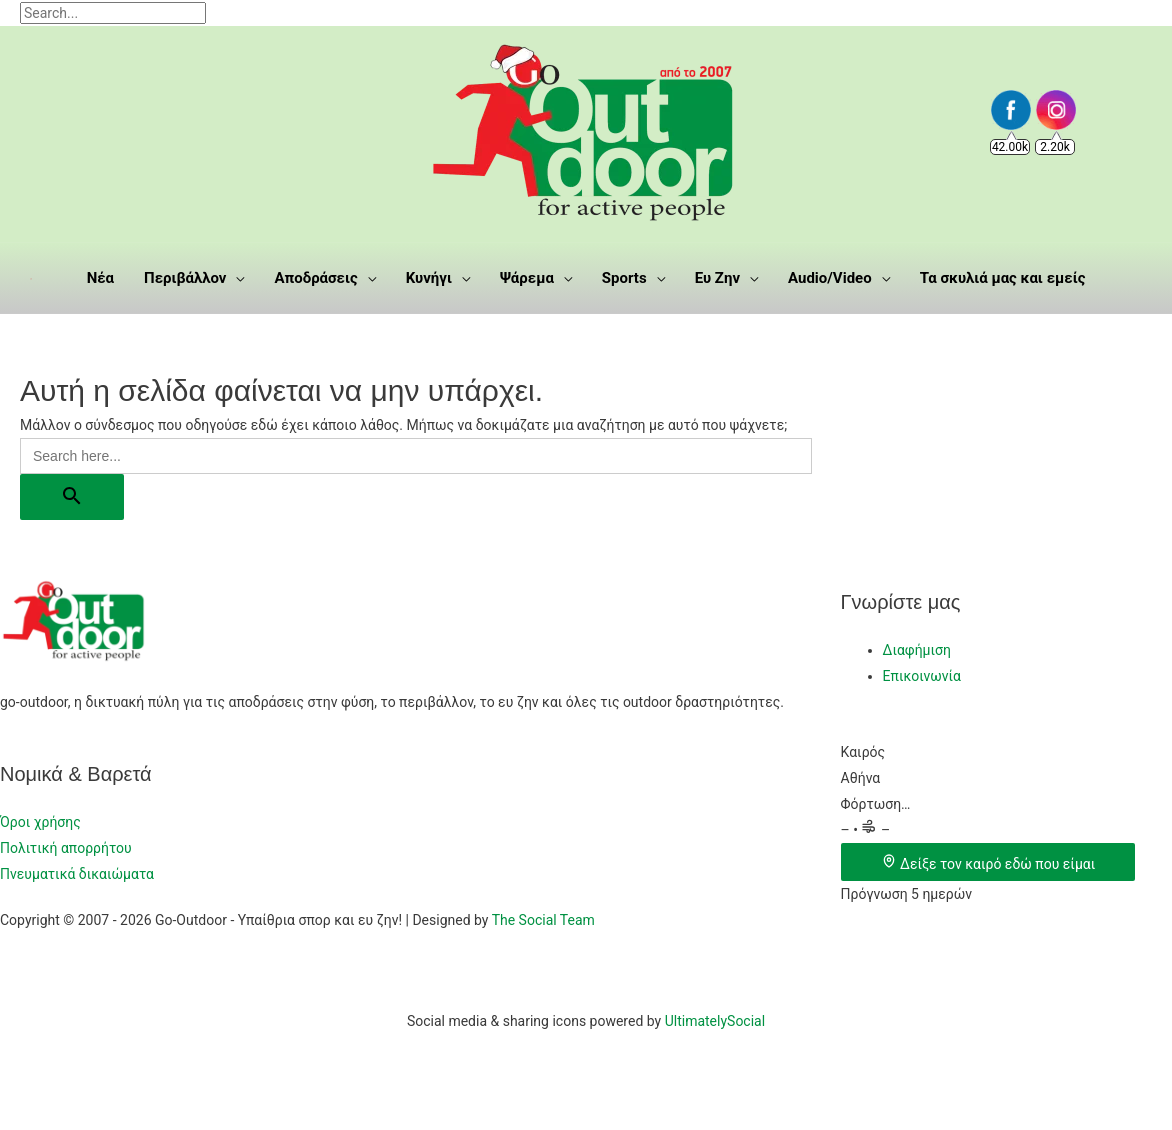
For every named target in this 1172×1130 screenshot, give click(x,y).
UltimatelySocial (715, 1021)
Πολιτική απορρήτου (66, 848)
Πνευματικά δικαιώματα (77, 874)
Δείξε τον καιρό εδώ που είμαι (988, 864)
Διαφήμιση (917, 650)
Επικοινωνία (922, 676)
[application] (235, 278)
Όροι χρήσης (40, 822)
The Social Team (543, 920)
